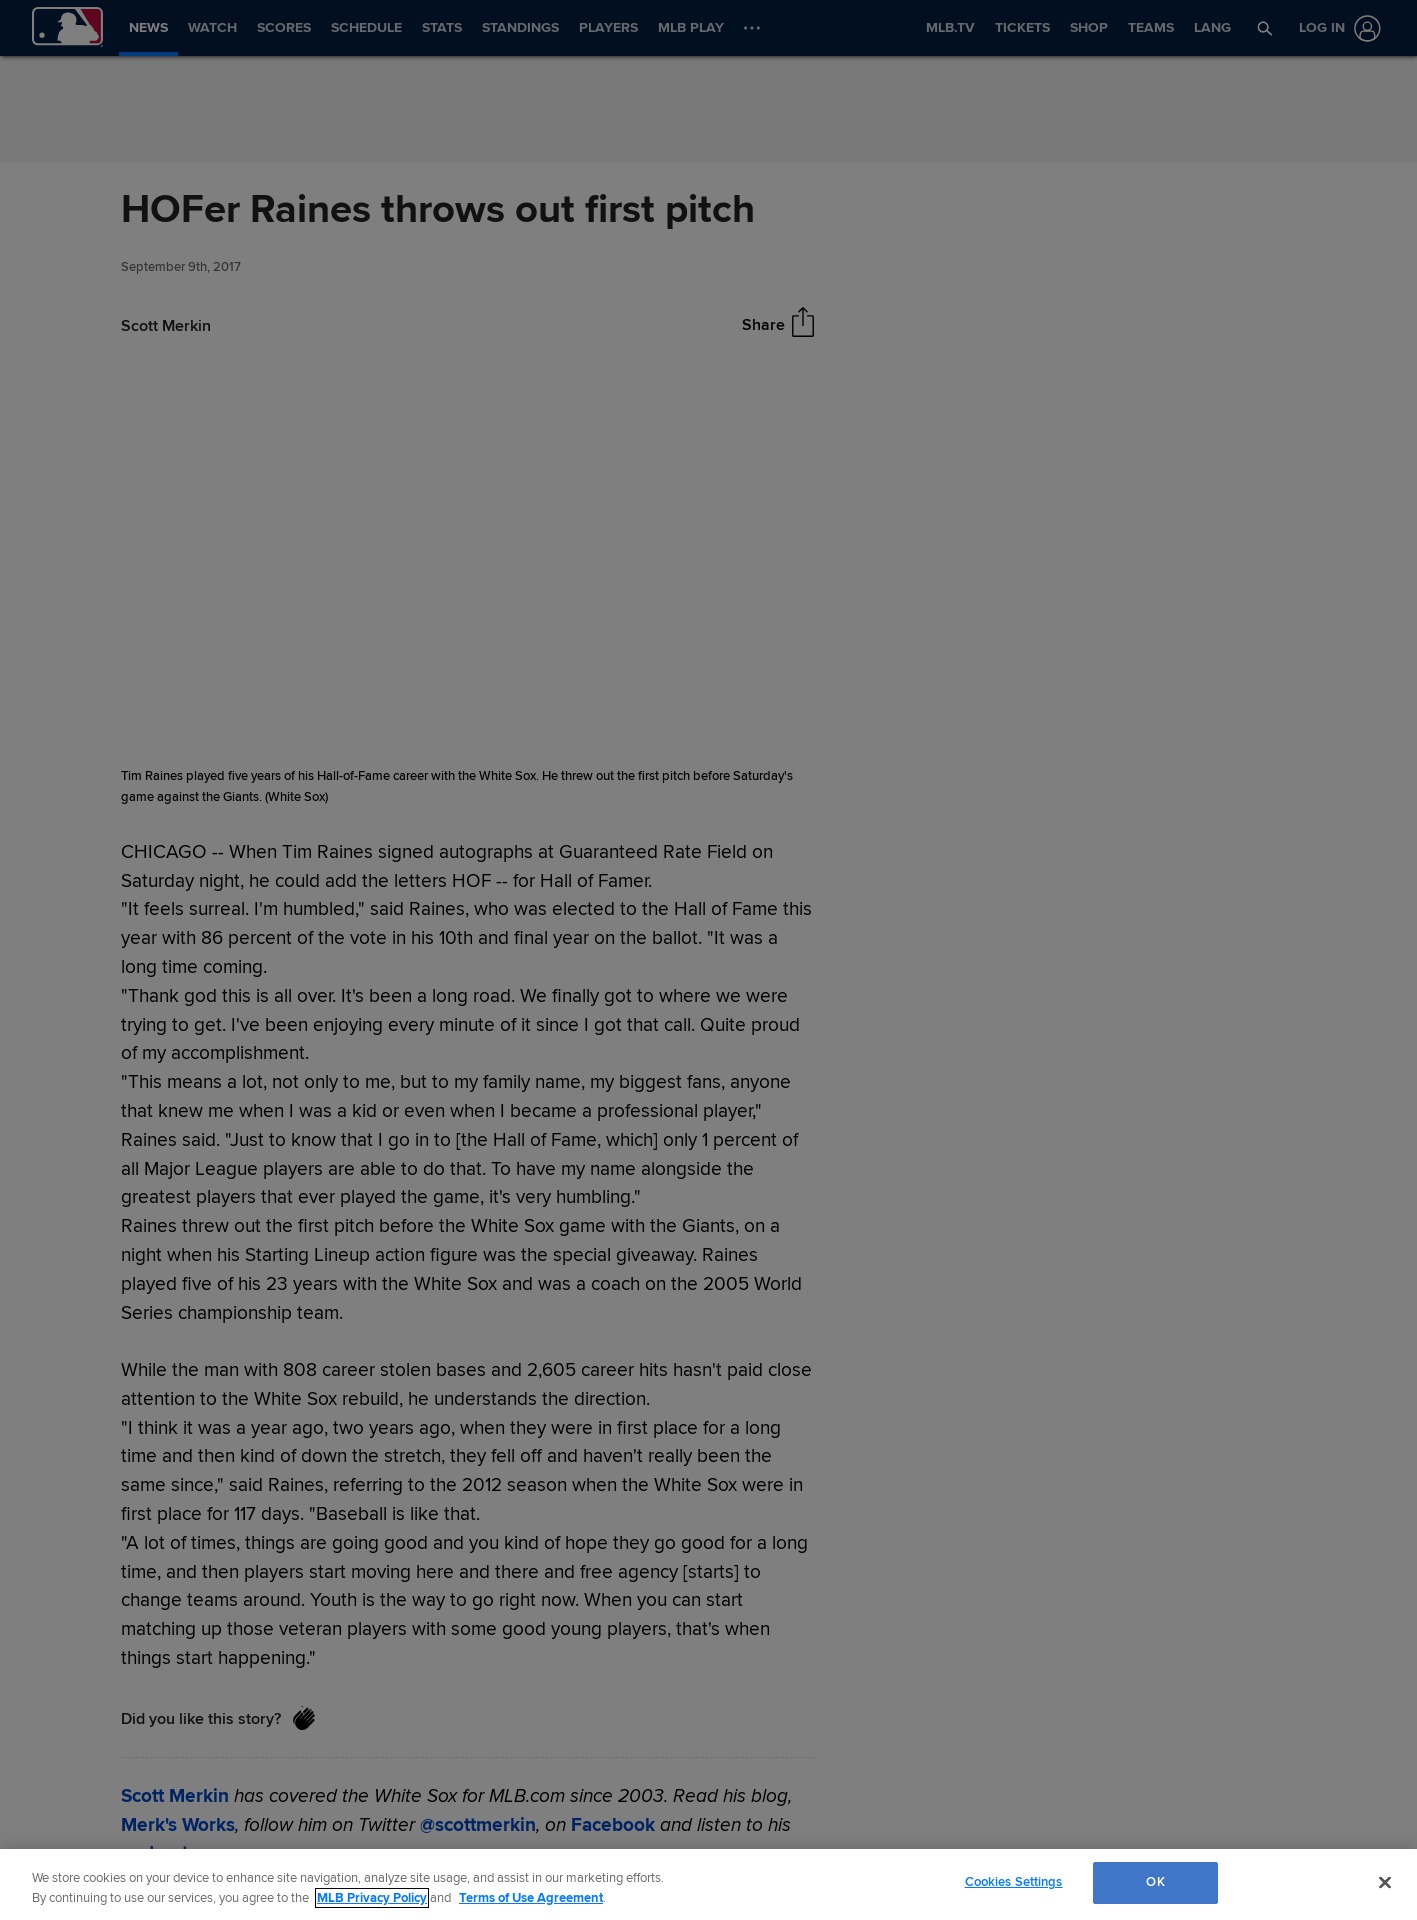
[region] (708, 1884)
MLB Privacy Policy (372, 1898)
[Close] (1385, 1882)
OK (1155, 1882)
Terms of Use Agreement (531, 1898)
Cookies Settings (1014, 1882)
